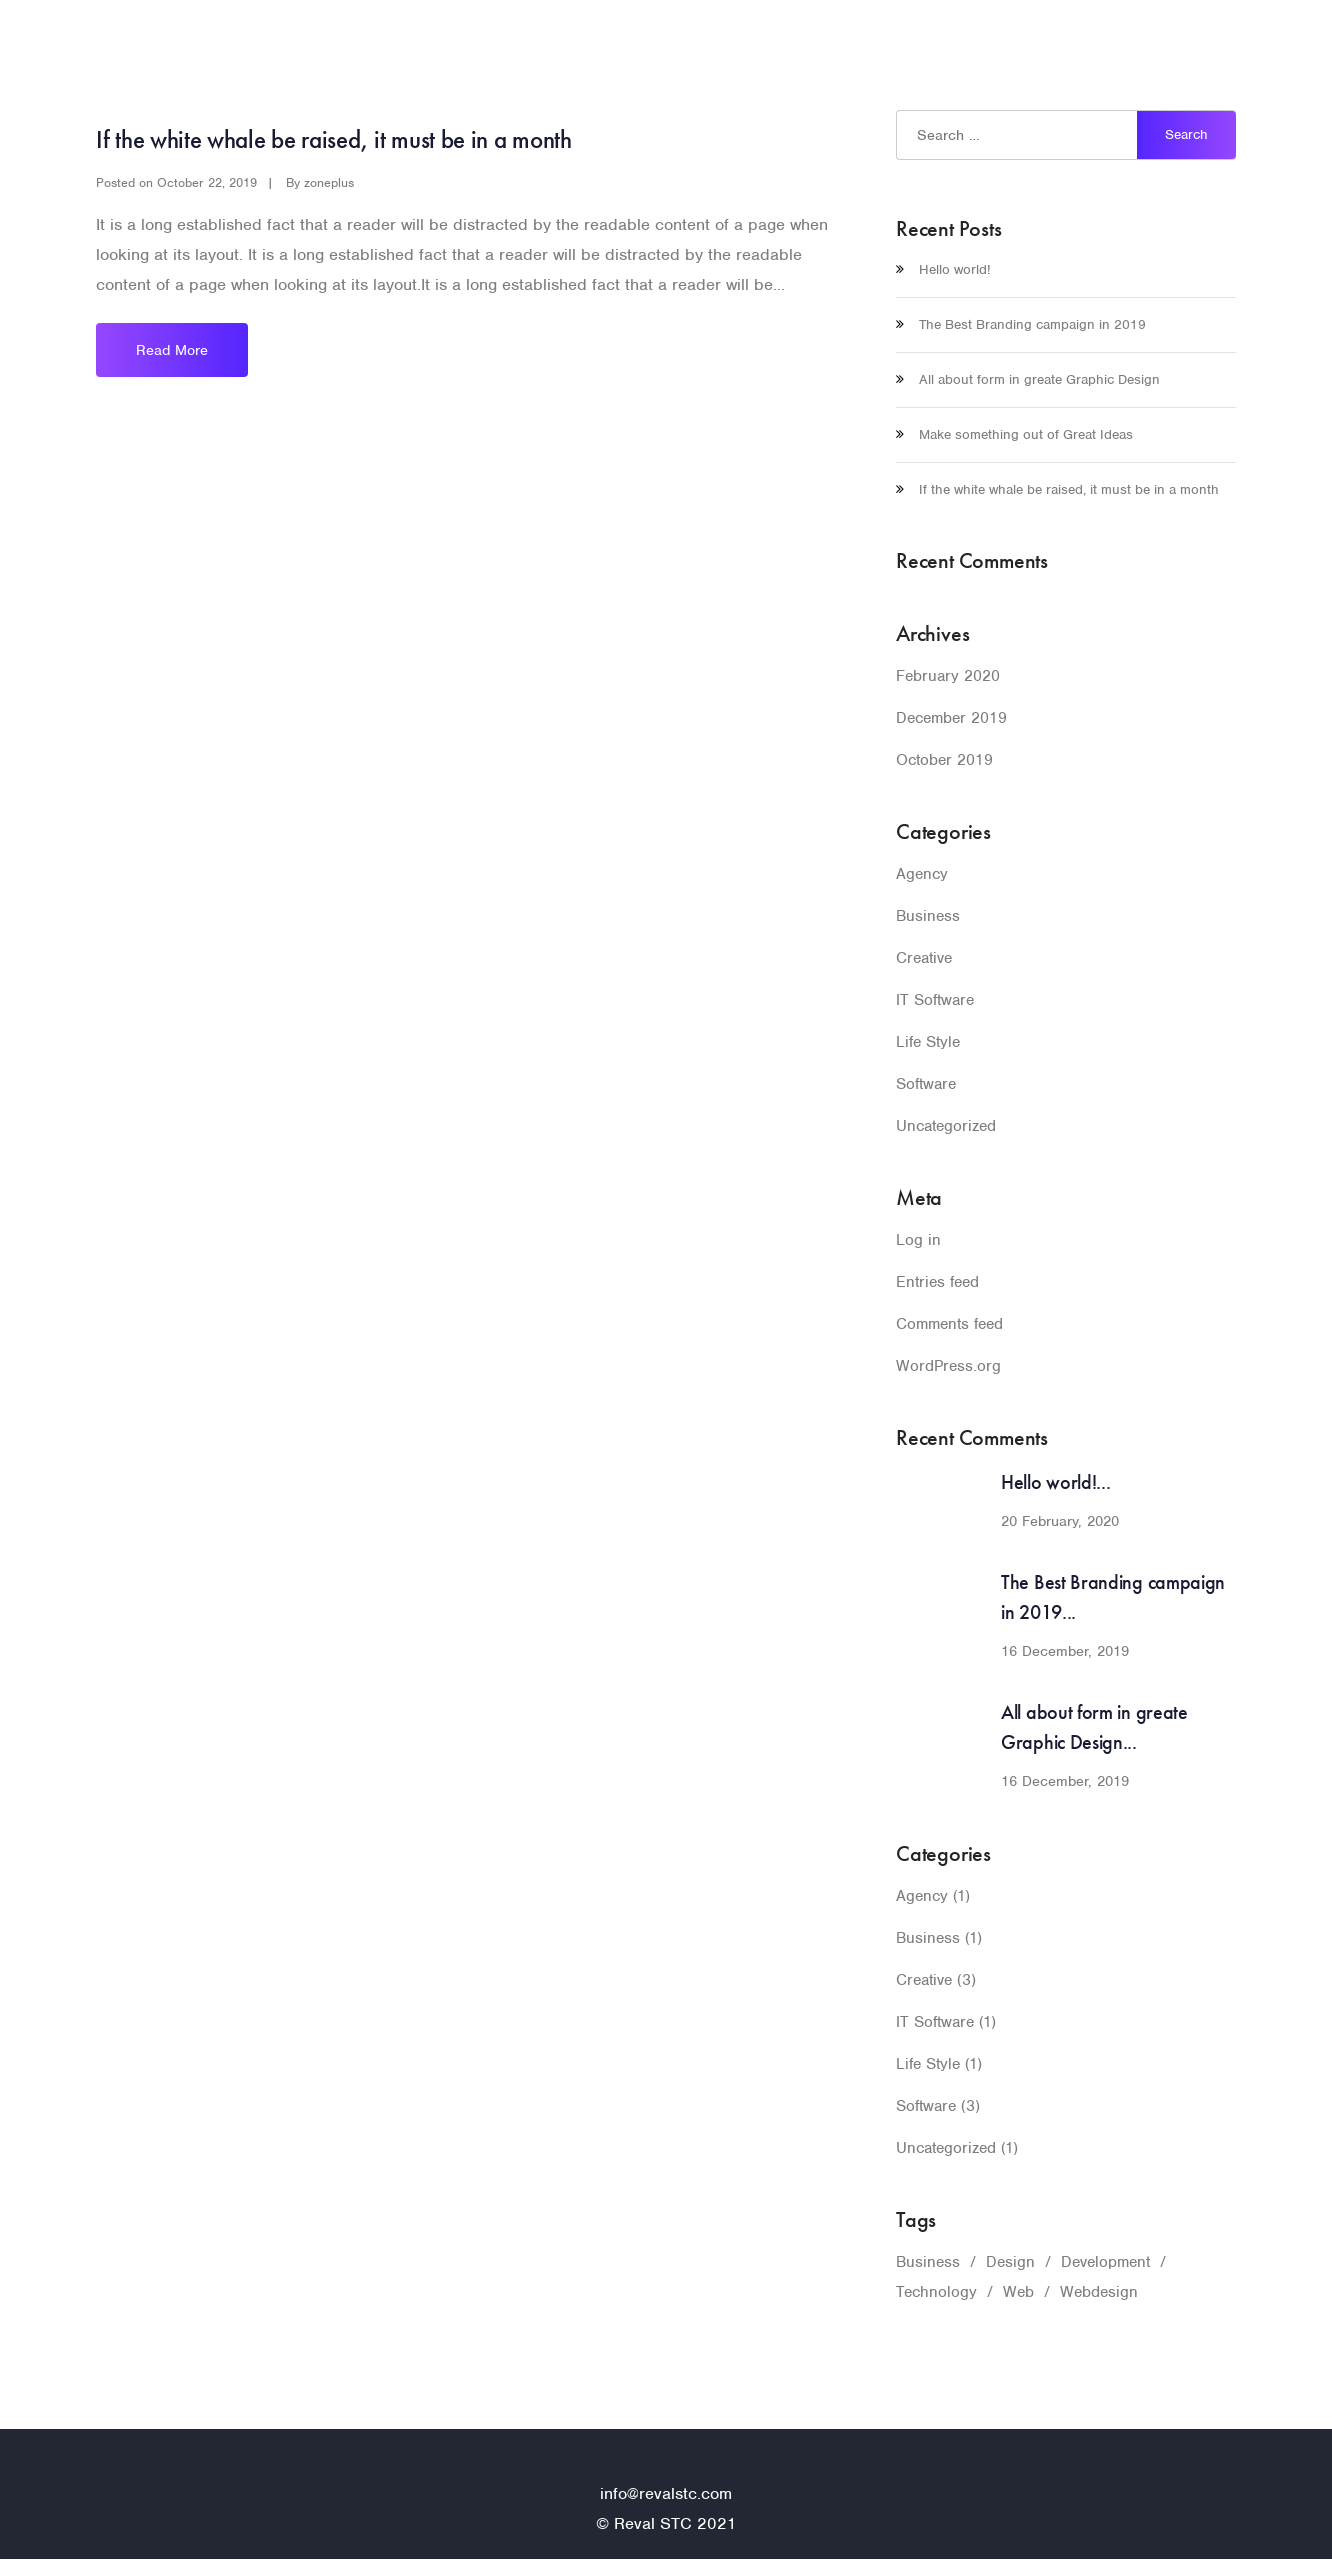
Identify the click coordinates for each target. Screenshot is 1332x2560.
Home (983, 45)
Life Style (928, 1041)
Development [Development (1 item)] (1090, 2261)
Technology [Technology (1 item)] (933, 2291)
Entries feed (934, 1281)
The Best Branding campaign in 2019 (1024, 324)
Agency (921, 873)
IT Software (934, 999)
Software (925, 1083)
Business (924, 915)
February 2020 (943, 675)
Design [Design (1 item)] (999, 2261)
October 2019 (940, 759)
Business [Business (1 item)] (924, 2261)
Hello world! (955, 269)
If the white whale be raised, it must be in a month (339, 139)
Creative (923, 957)
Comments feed (946, 1323)
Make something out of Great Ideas (1018, 434)
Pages (1054, 45)
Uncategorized (942, 1125)
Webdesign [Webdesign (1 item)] (1084, 2291)
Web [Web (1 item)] (1010, 2291)
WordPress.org (943, 1365)
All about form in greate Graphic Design (1032, 379)
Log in (917, 1239)
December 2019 (947, 717)
